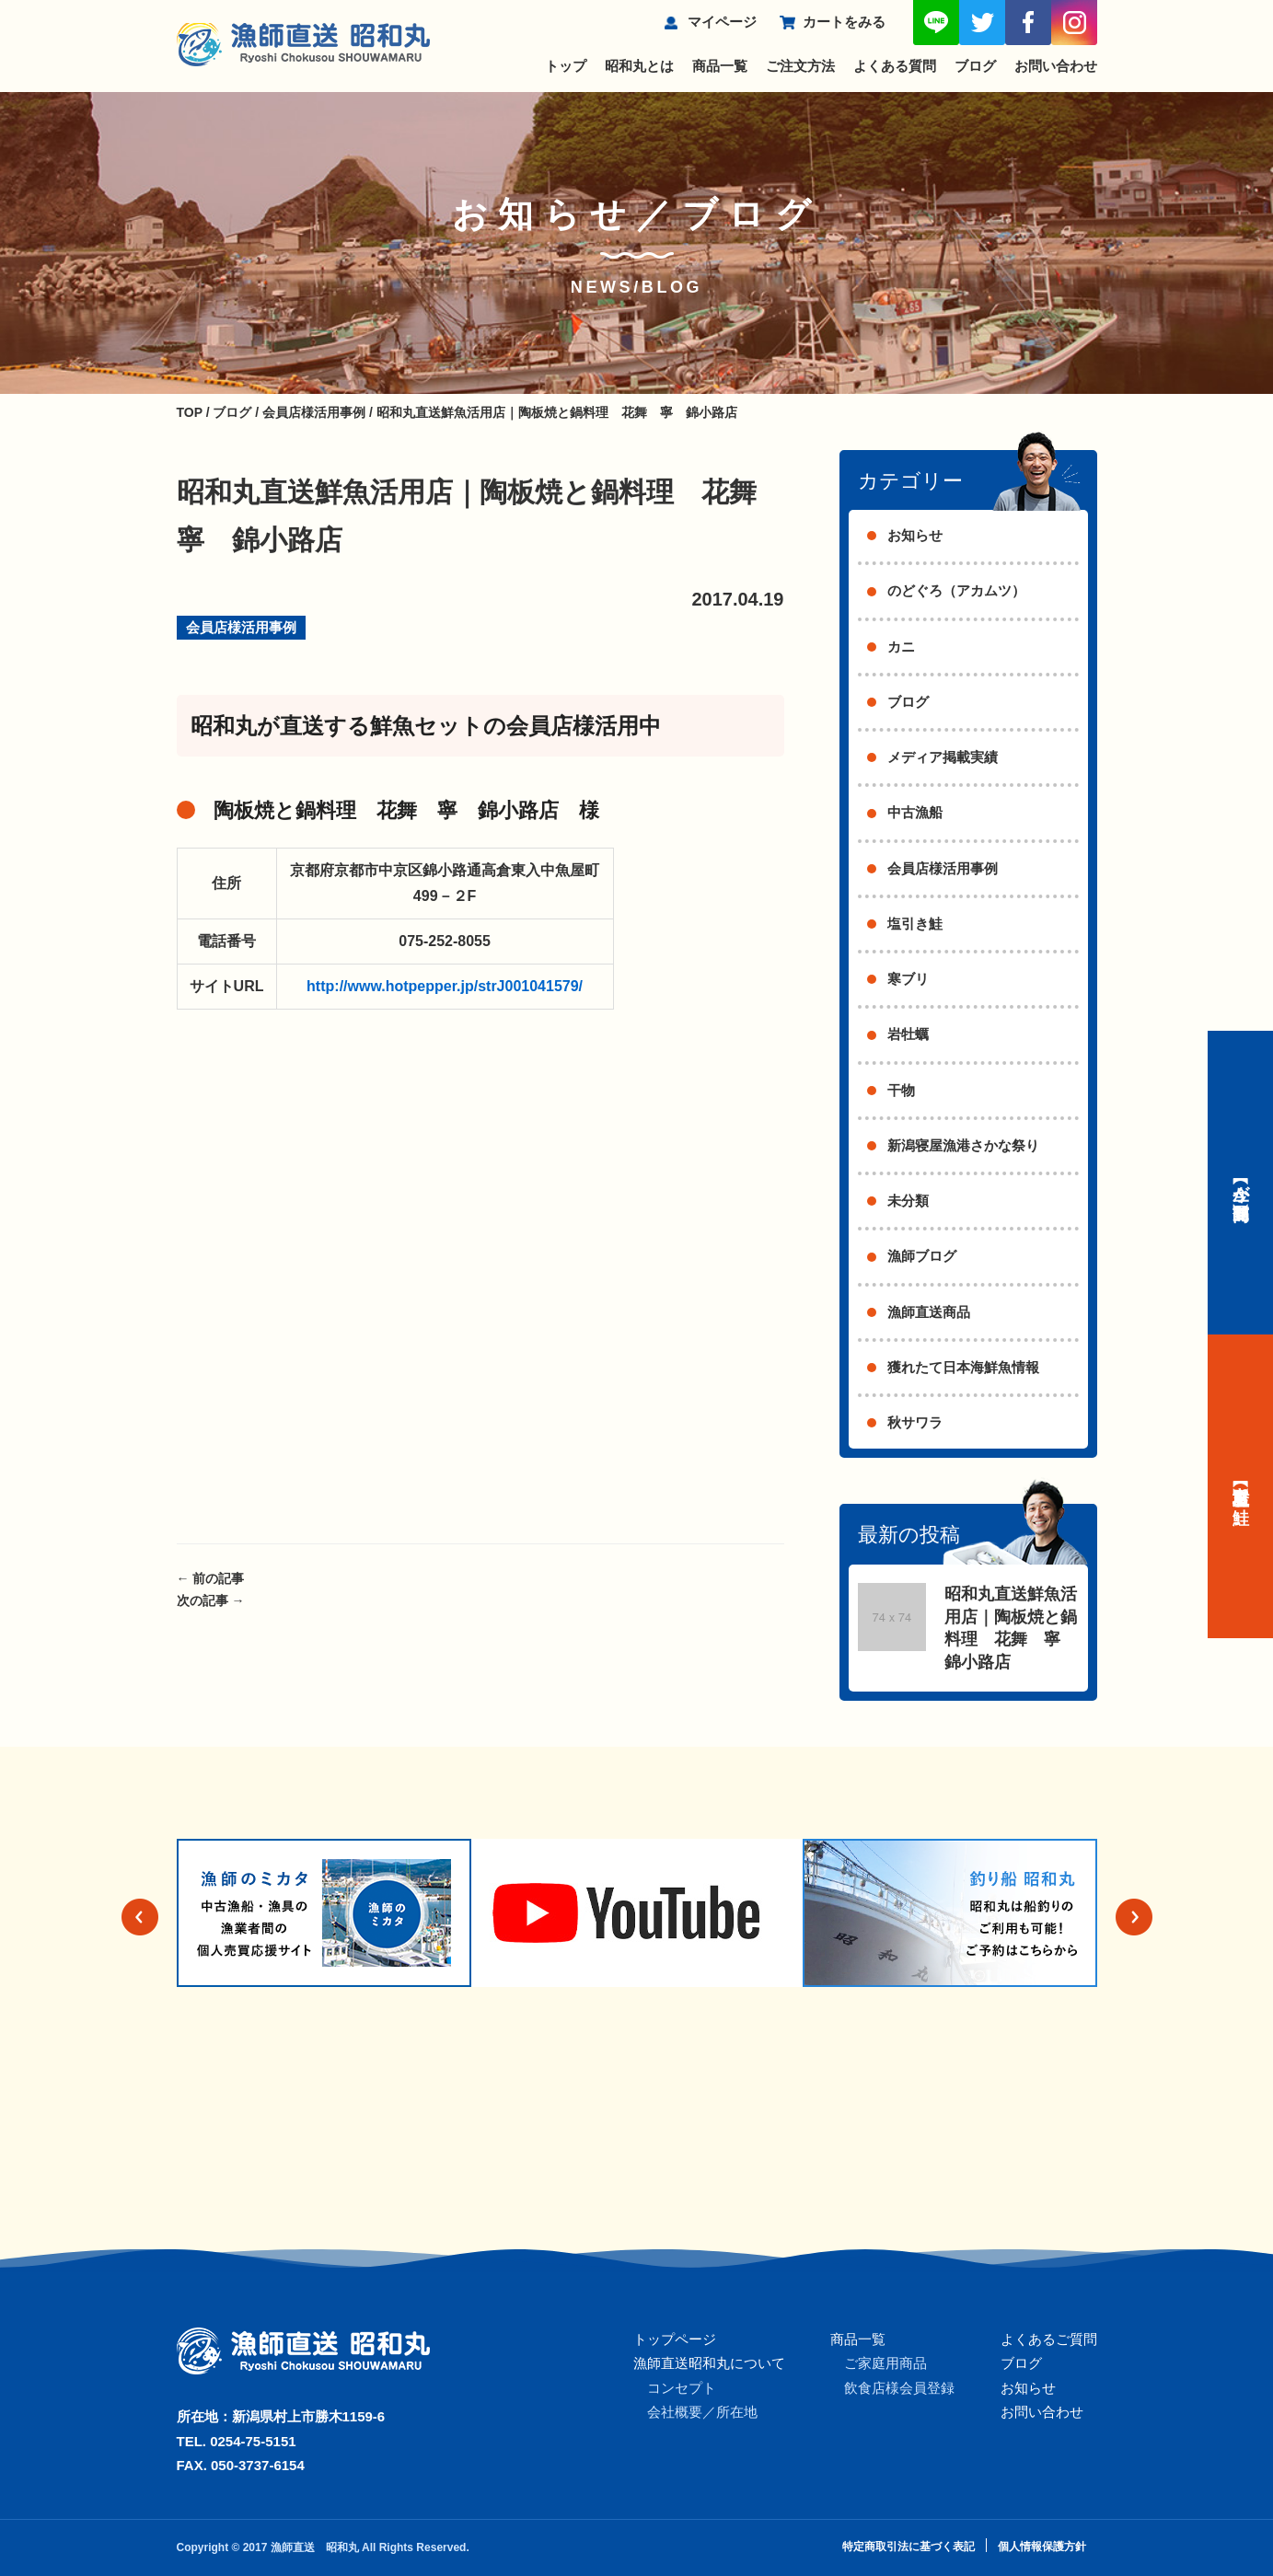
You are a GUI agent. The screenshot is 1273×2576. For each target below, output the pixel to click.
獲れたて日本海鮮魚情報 (963, 1367)
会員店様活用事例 (241, 627)
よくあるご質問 (1049, 2339)
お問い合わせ (1055, 66)
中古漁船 (915, 812)
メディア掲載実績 (942, 757)
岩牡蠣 (908, 1034)
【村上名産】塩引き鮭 (1241, 1486)
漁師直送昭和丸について (709, 2363)
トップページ (674, 2339)
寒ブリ (908, 979)
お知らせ (915, 535)
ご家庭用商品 (885, 2363)
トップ (565, 66)
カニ (901, 646)
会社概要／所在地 (702, 2412)
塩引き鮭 (915, 923)
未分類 (908, 1200)
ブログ (975, 66)
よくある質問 (894, 66)
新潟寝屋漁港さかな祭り (963, 1145)
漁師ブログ (921, 1256)
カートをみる (844, 21)
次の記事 (211, 1600)
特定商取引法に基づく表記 (908, 2546)
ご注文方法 (800, 66)
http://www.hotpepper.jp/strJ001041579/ (445, 986)
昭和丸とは (639, 66)
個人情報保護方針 (1042, 2546)
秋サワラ (915, 1422)
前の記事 (211, 1578)
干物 (901, 1090)
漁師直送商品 (928, 1312)
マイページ (722, 21)
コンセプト (681, 2388)
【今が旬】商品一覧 (1241, 1182)
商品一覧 (719, 66)
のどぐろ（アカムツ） (956, 590)
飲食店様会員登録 (899, 2388)
